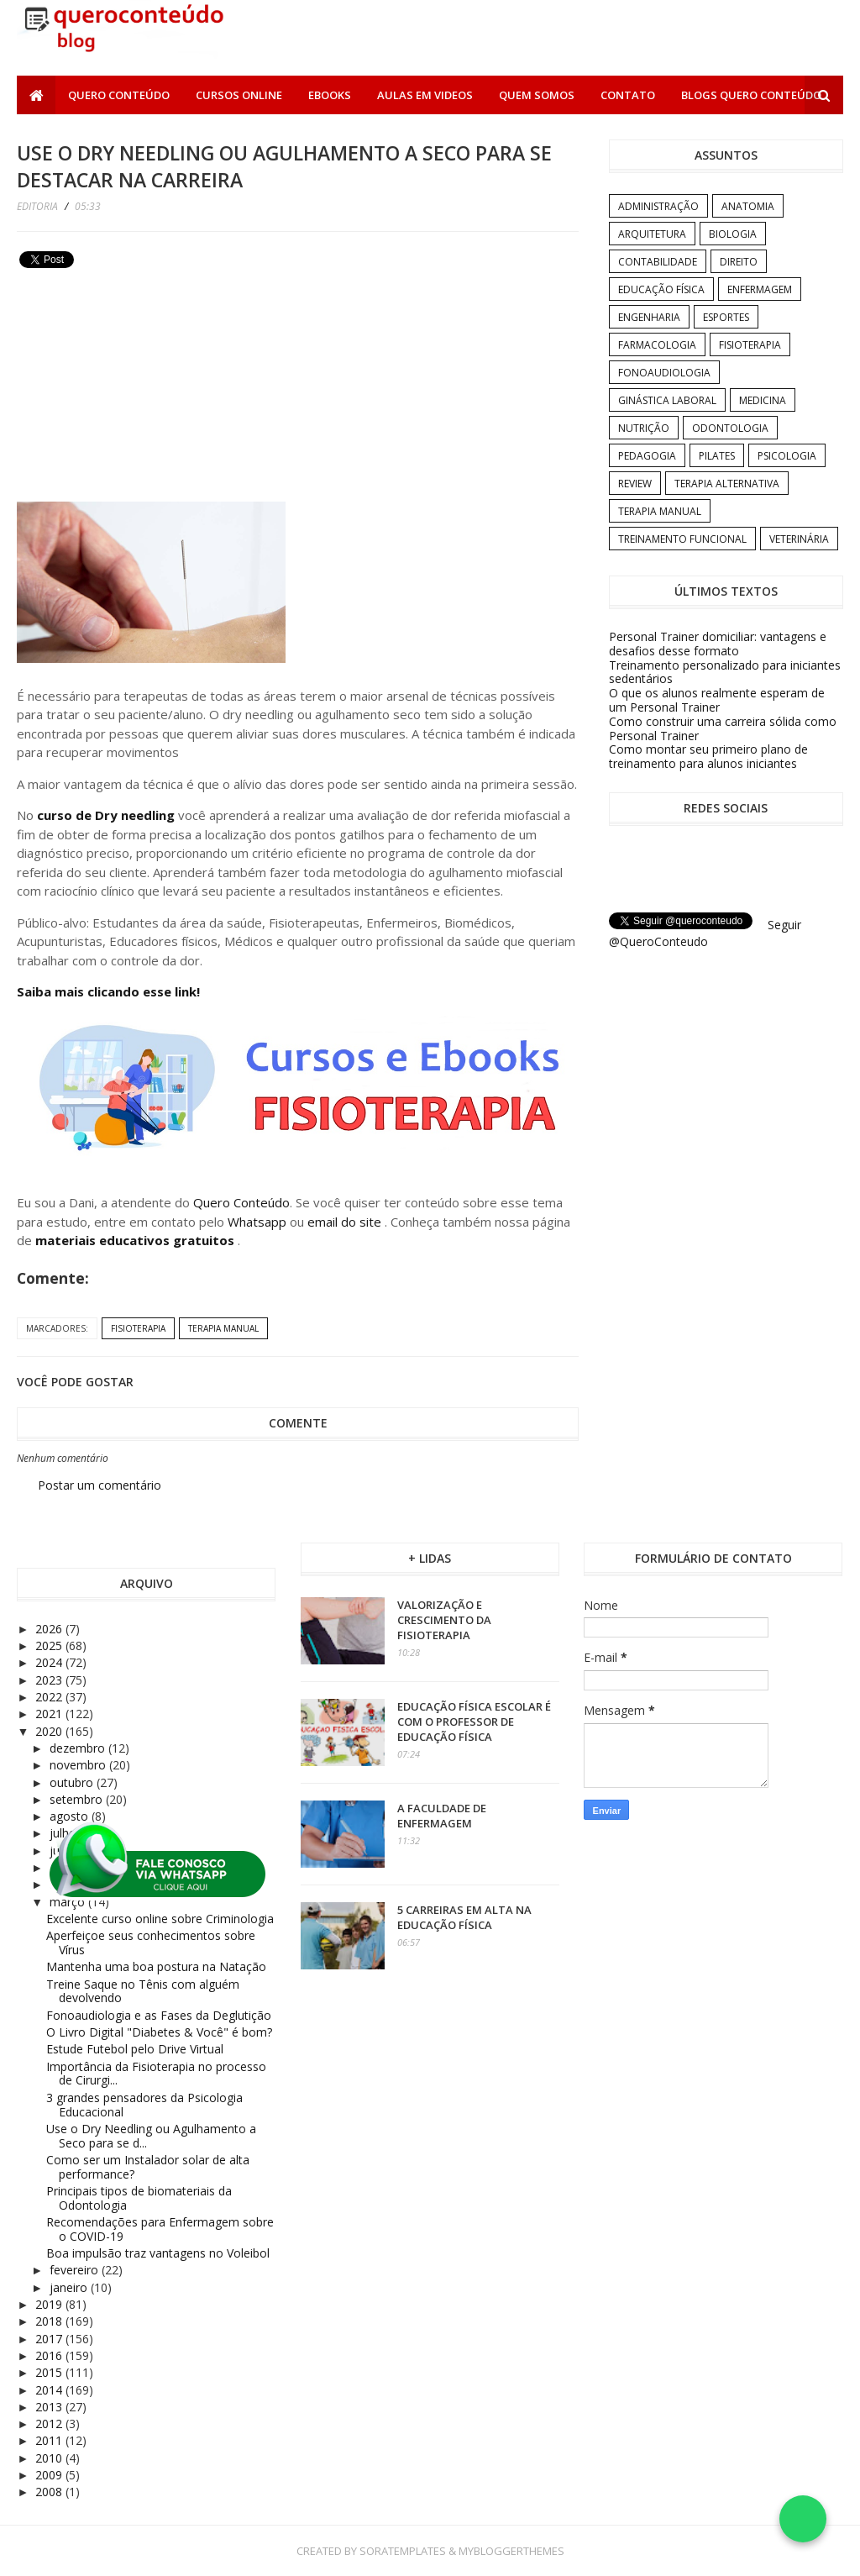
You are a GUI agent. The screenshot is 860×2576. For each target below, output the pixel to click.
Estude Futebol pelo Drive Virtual (134, 2049)
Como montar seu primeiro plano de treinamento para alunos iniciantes (708, 756)
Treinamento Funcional (682, 539)
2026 (50, 1629)
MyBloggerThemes (511, 2550)
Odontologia (730, 428)
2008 (50, 2492)
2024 (50, 1662)
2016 (50, 2355)
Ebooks (329, 95)
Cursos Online (239, 95)
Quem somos (536, 95)
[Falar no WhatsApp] (802, 2518)
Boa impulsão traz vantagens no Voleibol (158, 2253)
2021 (50, 1714)
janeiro (70, 2287)
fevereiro (76, 2270)
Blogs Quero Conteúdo (751, 95)
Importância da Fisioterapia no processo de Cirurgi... (156, 2073)
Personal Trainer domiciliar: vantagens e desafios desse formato (717, 643)
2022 (50, 1697)
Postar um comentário (99, 1485)
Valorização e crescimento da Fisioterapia (444, 1620)
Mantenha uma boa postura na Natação (156, 1966)
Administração (658, 206)
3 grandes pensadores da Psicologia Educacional (144, 2105)
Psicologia (787, 456)
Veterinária (799, 539)
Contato (627, 95)
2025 (50, 1645)
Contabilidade (657, 262)
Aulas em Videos (425, 95)
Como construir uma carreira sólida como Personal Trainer (722, 728)
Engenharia (649, 317)
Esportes (726, 317)
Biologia (733, 234)
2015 (50, 2372)
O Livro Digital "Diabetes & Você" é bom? (159, 2032)
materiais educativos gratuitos (136, 1240)
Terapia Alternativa (726, 483)
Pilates (717, 456)
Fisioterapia (138, 1328)
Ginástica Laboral (667, 400)
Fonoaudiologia (664, 372)
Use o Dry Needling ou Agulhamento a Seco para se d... (151, 2136)
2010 (50, 2458)
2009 (50, 2475)
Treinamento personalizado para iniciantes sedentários (725, 672)
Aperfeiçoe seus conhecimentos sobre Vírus (150, 1942)
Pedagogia (647, 456)
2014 (50, 2390)
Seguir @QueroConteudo (705, 933)
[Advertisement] (143, 392)
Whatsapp (257, 1221)
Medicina (762, 400)
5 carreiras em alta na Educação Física (464, 1917)
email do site (346, 1221)
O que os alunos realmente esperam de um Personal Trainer (717, 700)
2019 (50, 2304)
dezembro (79, 1748)
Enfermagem (759, 289)
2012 (50, 2423)
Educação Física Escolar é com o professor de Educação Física (474, 1721)
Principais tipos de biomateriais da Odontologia (139, 2198)
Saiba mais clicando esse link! (108, 991)
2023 (50, 1680)
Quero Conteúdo (119, 95)
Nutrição (643, 428)
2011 (50, 2440)
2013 (50, 2407)
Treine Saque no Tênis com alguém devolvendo (142, 1991)
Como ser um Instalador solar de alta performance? (147, 2167)
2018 (50, 2321)
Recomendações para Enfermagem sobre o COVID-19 (160, 2229)
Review (635, 483)
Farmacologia (657, 345)
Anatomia (747, 206)
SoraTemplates (402, 2550)
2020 (50, 1731)
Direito (739, 262)
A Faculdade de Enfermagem (441, 1816)
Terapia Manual (223, 1328)
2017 (50, 2339)
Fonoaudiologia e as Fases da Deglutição (158, 2015)
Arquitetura (652, 234)
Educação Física (661, 289)
